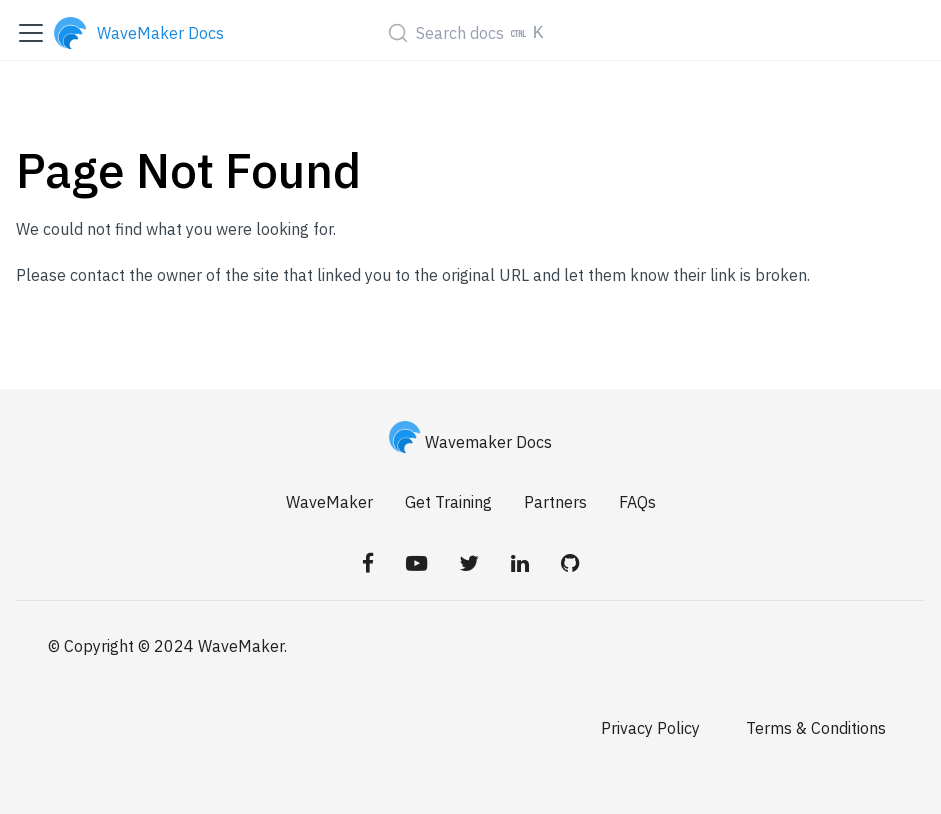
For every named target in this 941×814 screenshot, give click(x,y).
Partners (555, 502)
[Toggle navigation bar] (31, 33)
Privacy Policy (650, 728)
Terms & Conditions (816, 728)
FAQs (637, 502)
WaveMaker (329, 502)
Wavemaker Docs (471, 442)
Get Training (448, 502)
